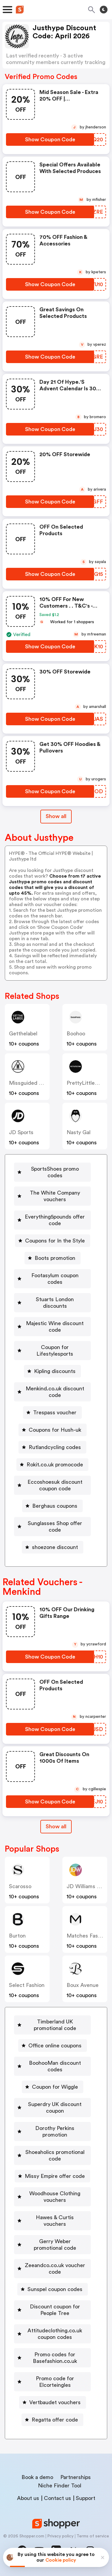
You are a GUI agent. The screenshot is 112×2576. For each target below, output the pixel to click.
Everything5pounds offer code (55, 1220)
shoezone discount (55, 1547)
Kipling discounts (55, 1371)
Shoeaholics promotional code (55, 2155)
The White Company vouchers (55, 1196)
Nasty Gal (78, 1132)
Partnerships (75, 2477)
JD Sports (21, 1132)
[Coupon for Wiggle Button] (52, 2087)
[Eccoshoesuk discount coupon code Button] (52, 1485)
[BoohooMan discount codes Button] (52, 2066)
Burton (17, 1935)
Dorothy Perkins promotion (54, 2131)
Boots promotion (55, 1258)
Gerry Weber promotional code (55, 2245)
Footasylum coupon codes (55, 1279)
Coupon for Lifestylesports (54, 1351)
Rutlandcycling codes (55, 1447)
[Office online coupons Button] (52, 2045)
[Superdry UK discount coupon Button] (52, 2107)
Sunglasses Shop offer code (55, 1527)
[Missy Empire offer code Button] (52, 2176)
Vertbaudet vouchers (55, 2402)
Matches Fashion (87, 1935)
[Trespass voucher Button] (52, 1412)
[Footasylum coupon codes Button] (52, 1278)
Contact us (57, 2498)
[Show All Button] (56, 1826)
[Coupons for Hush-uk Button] (53, 1430)
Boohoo (76, 1033)
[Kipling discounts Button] (52, 1371)
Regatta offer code (55, 2419)
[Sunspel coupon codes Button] (52, 2289)
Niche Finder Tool (59, 2485)
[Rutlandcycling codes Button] (52, 1447)
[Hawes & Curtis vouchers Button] (52, 2220)
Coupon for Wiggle (55, 2087)
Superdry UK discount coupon (55, 2108)
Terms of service (92, 2536)
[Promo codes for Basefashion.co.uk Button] (52, 2357)
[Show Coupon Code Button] (50, 139)
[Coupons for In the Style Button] (52, 1240)
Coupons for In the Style (55, 1240)
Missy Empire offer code (55, 2176)
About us (28, 2498)
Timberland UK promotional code (55, 2025)
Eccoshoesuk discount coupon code (54, 1485)
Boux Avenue (83, 1985)
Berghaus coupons (54, 1506)
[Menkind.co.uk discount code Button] (52, 1391)
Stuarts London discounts (55, 1303)
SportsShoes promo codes (55, 1172)
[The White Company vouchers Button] (52, 1196)
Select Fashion (27, 1985)
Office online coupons (55, 2045)
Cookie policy (60, 2560)
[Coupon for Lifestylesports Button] (52, 1350)
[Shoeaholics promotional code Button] (52, 2155)
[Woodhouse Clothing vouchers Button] (52, 2196)
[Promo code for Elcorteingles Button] (52, 2381)
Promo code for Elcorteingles (55, 2382)
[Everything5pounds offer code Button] (52, 1220)
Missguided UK (27, 1083)
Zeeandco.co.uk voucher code (55, 2269)
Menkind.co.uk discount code (55, 1392)
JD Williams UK (85, 1886)
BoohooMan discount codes (55, 2066)
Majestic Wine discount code (55, 1327)
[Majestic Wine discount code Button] (52, 1326)
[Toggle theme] (103, 9)
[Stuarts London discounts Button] (52, 1302)
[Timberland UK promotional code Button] (52, 2025)
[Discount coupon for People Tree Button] (52, 2309)
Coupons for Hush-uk (55, 1430)
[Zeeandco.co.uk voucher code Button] (52, 2268)
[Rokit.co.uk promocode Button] (52, 1464)
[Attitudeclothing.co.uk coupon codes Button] (52, 2333)
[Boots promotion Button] (52, 1258)
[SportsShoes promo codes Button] (52, 1172)
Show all (56, 1826)
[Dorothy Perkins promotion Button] (52, 2131)
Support (85, 2498)
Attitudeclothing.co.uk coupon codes (54, 2334)
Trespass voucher (54, 1412)
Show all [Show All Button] (56, 816)
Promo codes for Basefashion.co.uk (55, 2358)
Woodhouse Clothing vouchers (54, 2197)
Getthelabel (23, 1033)
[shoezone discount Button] (52, 1547)
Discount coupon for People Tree (55, 2310)
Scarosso (20, 1886)
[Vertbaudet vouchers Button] (52, 2402)
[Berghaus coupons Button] (52, 1506)
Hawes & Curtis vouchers (55, 2221)
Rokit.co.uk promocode (55, 1464)
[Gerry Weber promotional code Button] (52, 2244)
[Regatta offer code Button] (52, 2419)
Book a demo (37, 2477)
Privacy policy (60, 2536)
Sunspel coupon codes (54, 2289)
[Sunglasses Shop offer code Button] (52, 1526)
